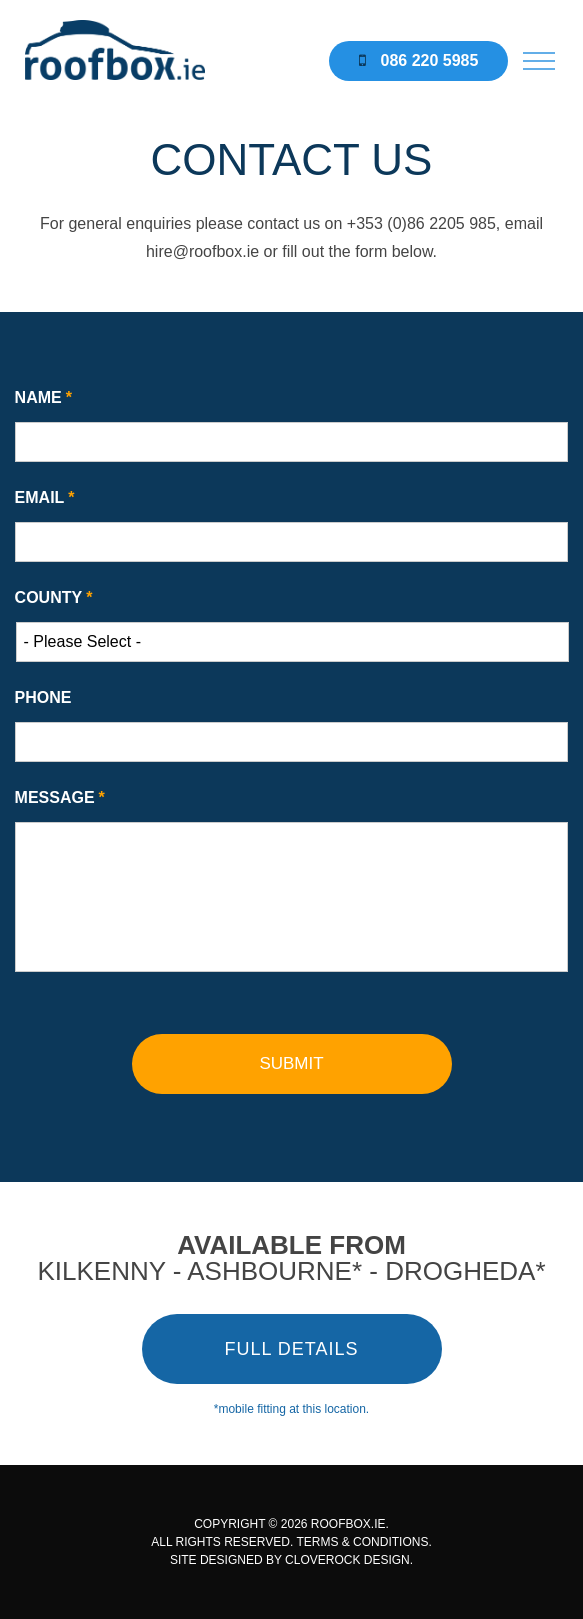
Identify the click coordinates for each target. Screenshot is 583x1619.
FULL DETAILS (291, 1349)
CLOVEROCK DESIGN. (349, 1560)
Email (45, 497)
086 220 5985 (418, 60)
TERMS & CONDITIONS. (363, 1542)
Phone (43, 697)
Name (43, 397)
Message (60, 797)
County (54, 597)
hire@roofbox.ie (202, 251)
